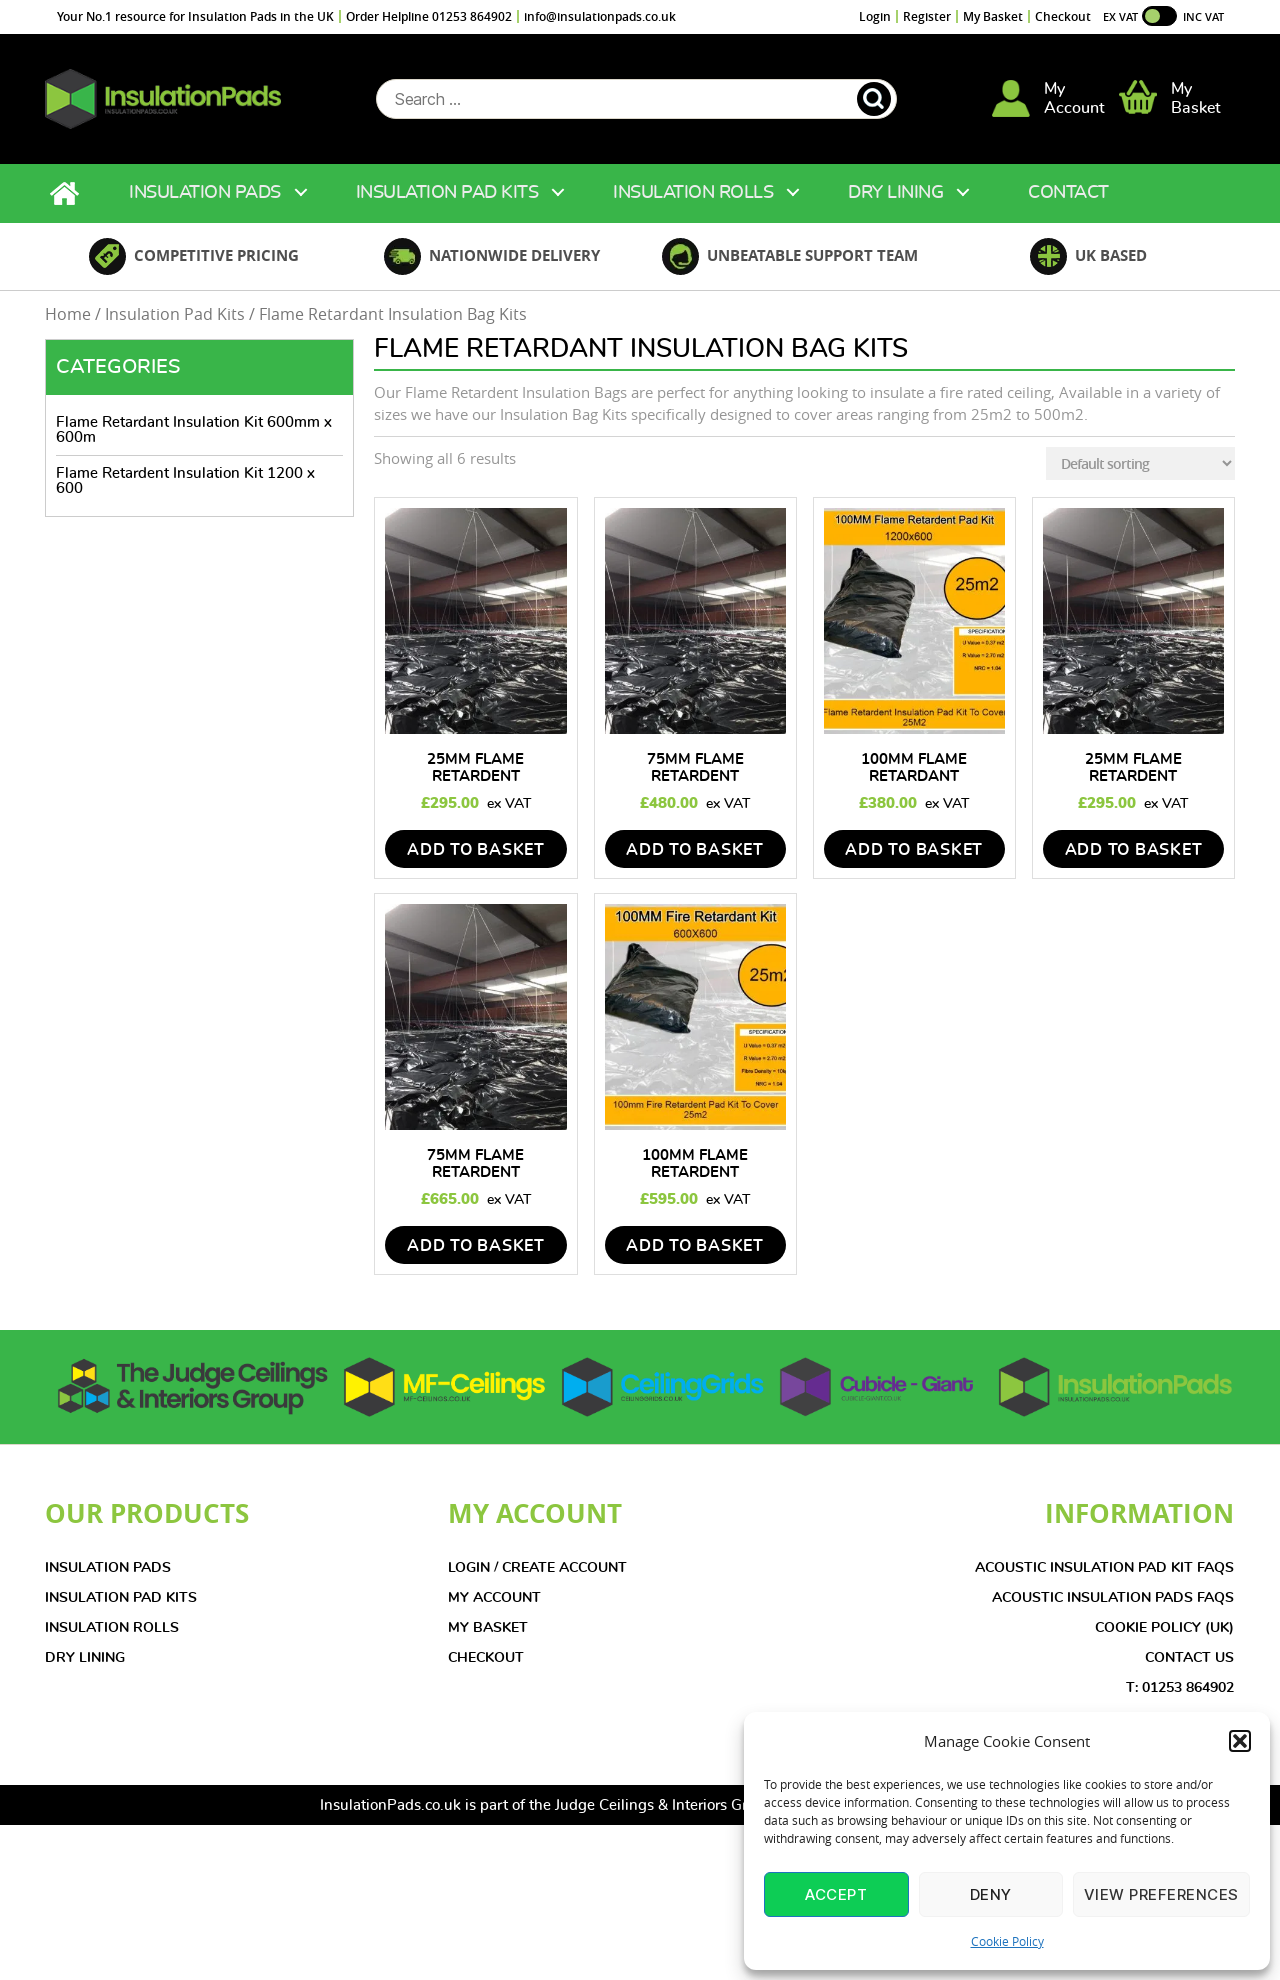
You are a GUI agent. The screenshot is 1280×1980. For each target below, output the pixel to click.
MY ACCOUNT (494, 1609)
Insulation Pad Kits (447, 204)
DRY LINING (85, 1669)
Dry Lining (895, 204)
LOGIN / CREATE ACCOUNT (537, 1579)
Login (875, 16)
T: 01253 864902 (1180, 1699)
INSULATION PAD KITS (121, 1609)
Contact (1068, 204)
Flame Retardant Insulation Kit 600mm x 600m (194, 441)
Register (927, 16)
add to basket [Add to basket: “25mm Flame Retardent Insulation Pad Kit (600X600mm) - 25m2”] (1134, 861)
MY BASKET (488, 1639)
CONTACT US (1189, 1669)
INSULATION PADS (108, 1579)
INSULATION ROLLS (112, 1639)
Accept (836, 1894)
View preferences (1161, 1894)
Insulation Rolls (693, 204)
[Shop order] (1140, 474)
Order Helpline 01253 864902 (429, 16)
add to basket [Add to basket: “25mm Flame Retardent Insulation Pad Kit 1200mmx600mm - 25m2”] (476, 861)
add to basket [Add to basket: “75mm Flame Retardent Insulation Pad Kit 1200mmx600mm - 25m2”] (695, 861)
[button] (1240, 1741)
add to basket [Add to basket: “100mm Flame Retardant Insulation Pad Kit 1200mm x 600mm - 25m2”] (914, 861)
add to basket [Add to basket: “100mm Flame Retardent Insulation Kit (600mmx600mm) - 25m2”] (695, 1257)
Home (67, 204)
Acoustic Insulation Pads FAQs (1113, 1609)
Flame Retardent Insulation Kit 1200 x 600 (185, 492)
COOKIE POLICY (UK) (1164, 1639)
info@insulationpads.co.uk (600, 16)
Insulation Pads (205, 204)
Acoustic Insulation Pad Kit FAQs (1104, 1579)
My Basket (993, 16)
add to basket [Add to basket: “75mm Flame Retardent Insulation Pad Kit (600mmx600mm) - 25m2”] (476, 1257)
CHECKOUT (486, 1669)
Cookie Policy (1007, 1941)
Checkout (1063, 16)
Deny (991, 1894)
